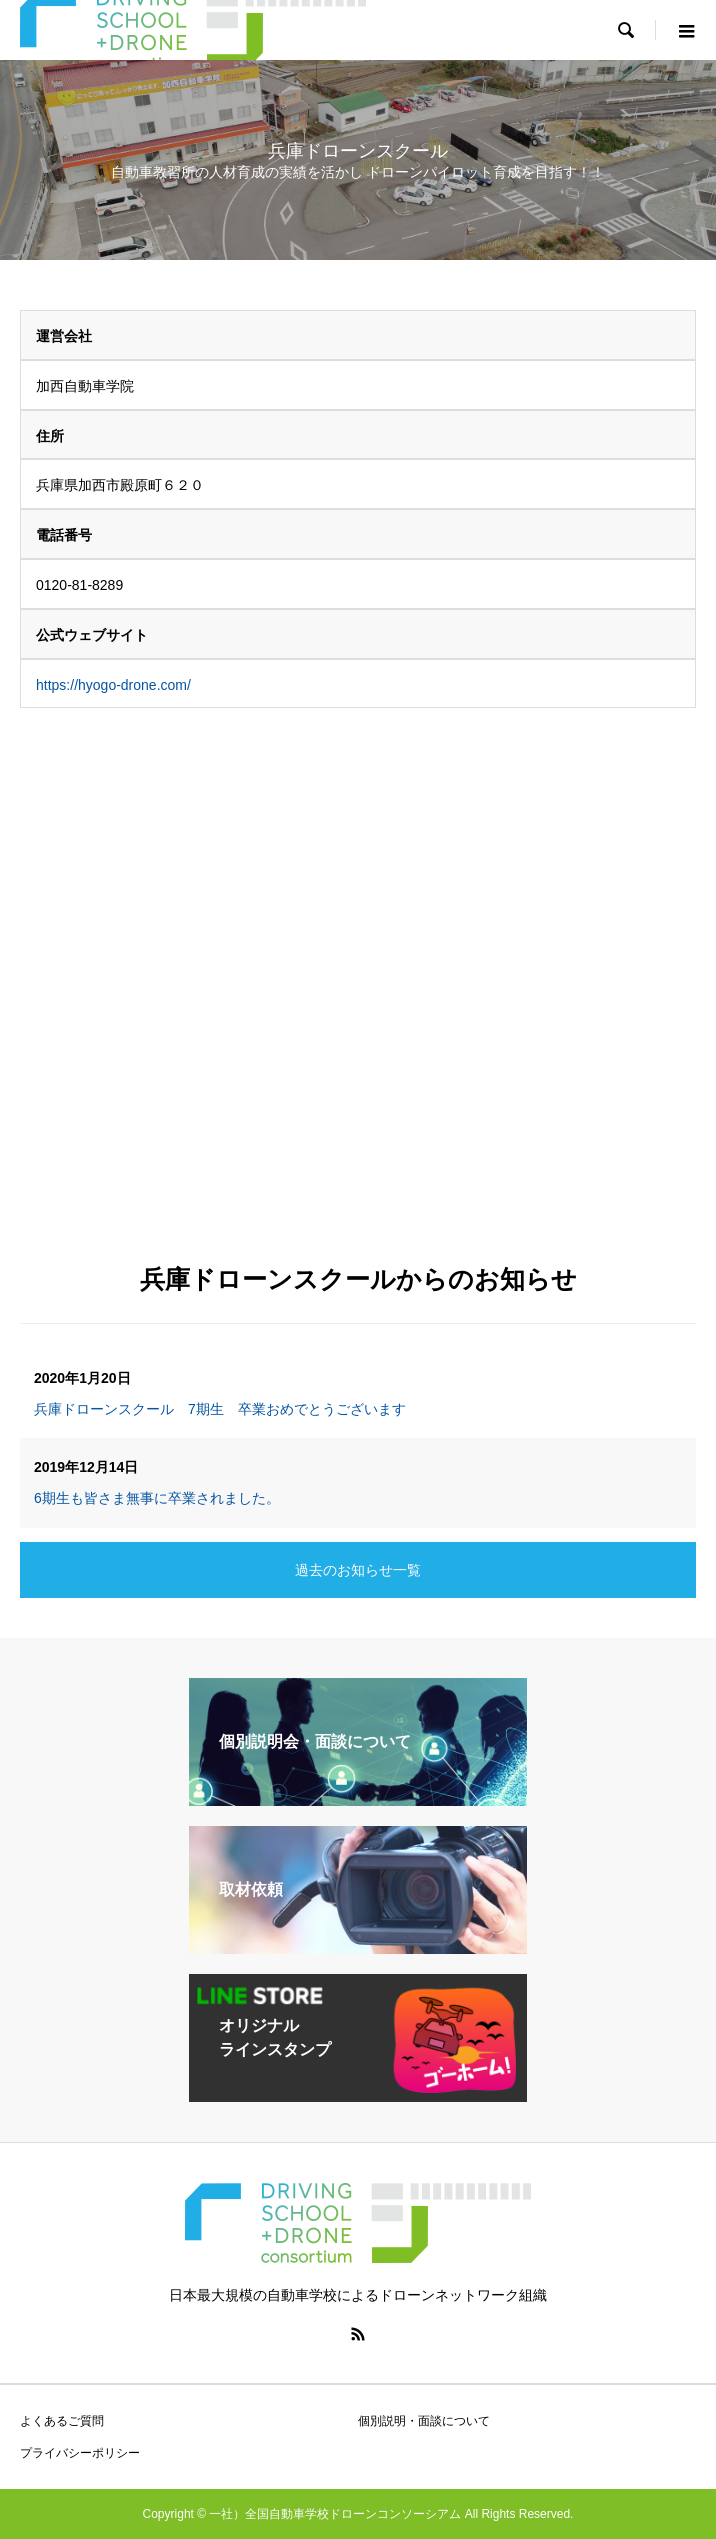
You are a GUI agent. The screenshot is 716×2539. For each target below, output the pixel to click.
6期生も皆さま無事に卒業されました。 (157, 1498)
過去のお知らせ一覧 (358, 1570)
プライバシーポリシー (80, 2453)
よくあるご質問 (62, 2421)
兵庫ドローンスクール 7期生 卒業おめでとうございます (220, 1409)
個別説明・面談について (424, 2421)
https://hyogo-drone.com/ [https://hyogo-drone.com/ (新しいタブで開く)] (113, 685)
